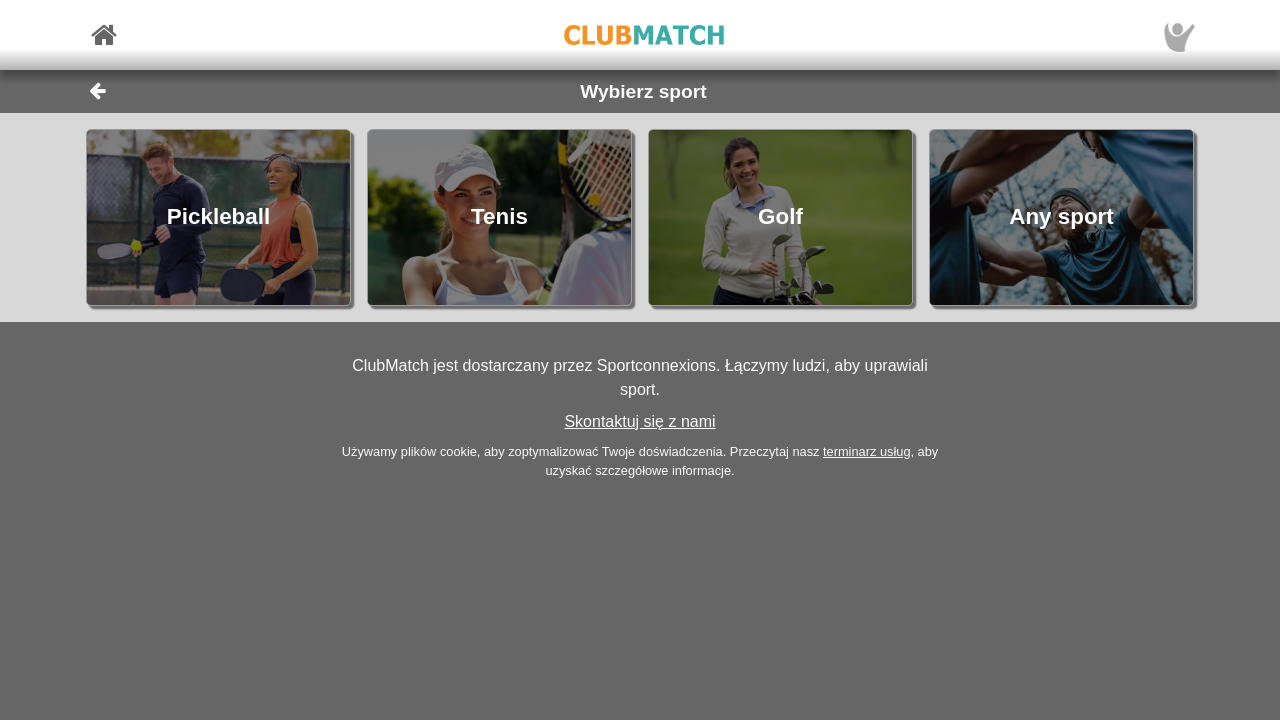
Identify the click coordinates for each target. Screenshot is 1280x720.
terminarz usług (866, 451)
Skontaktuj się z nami (639, 421)
